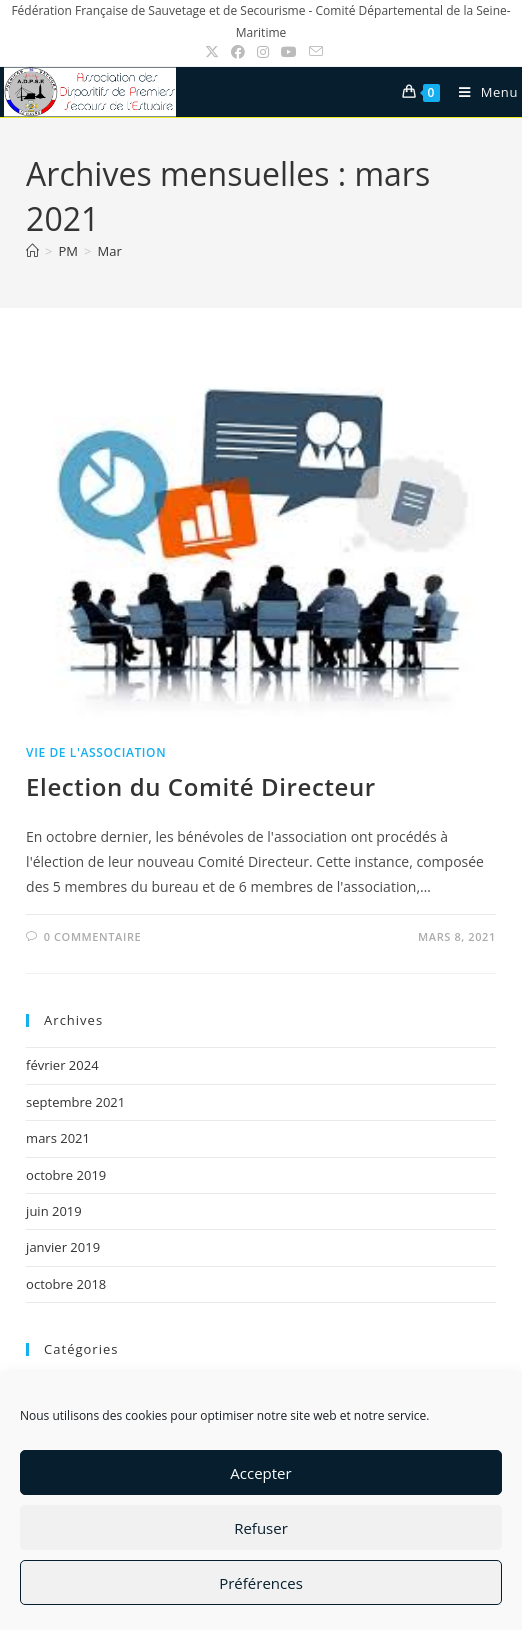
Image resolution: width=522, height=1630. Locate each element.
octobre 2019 (66, 1175)
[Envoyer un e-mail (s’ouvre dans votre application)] (313, 52)
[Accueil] (32, 251)
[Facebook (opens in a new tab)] (238, 52)
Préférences (261, 1583)
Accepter (260, 1473)
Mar (109, 251)
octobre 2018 (66, 1284)
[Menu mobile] (481, 92)
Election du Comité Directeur (201, 786)
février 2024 (62, 1065)
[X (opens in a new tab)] (212, 52)
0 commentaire (93, 936)
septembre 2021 (75, 1102)
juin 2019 (54, 1211)
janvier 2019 (63, 1247)
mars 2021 (58, 1138)
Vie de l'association (96, 752)
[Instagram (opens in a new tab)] (263, 52)
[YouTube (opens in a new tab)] (289, 52)
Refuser (261, 1528)
